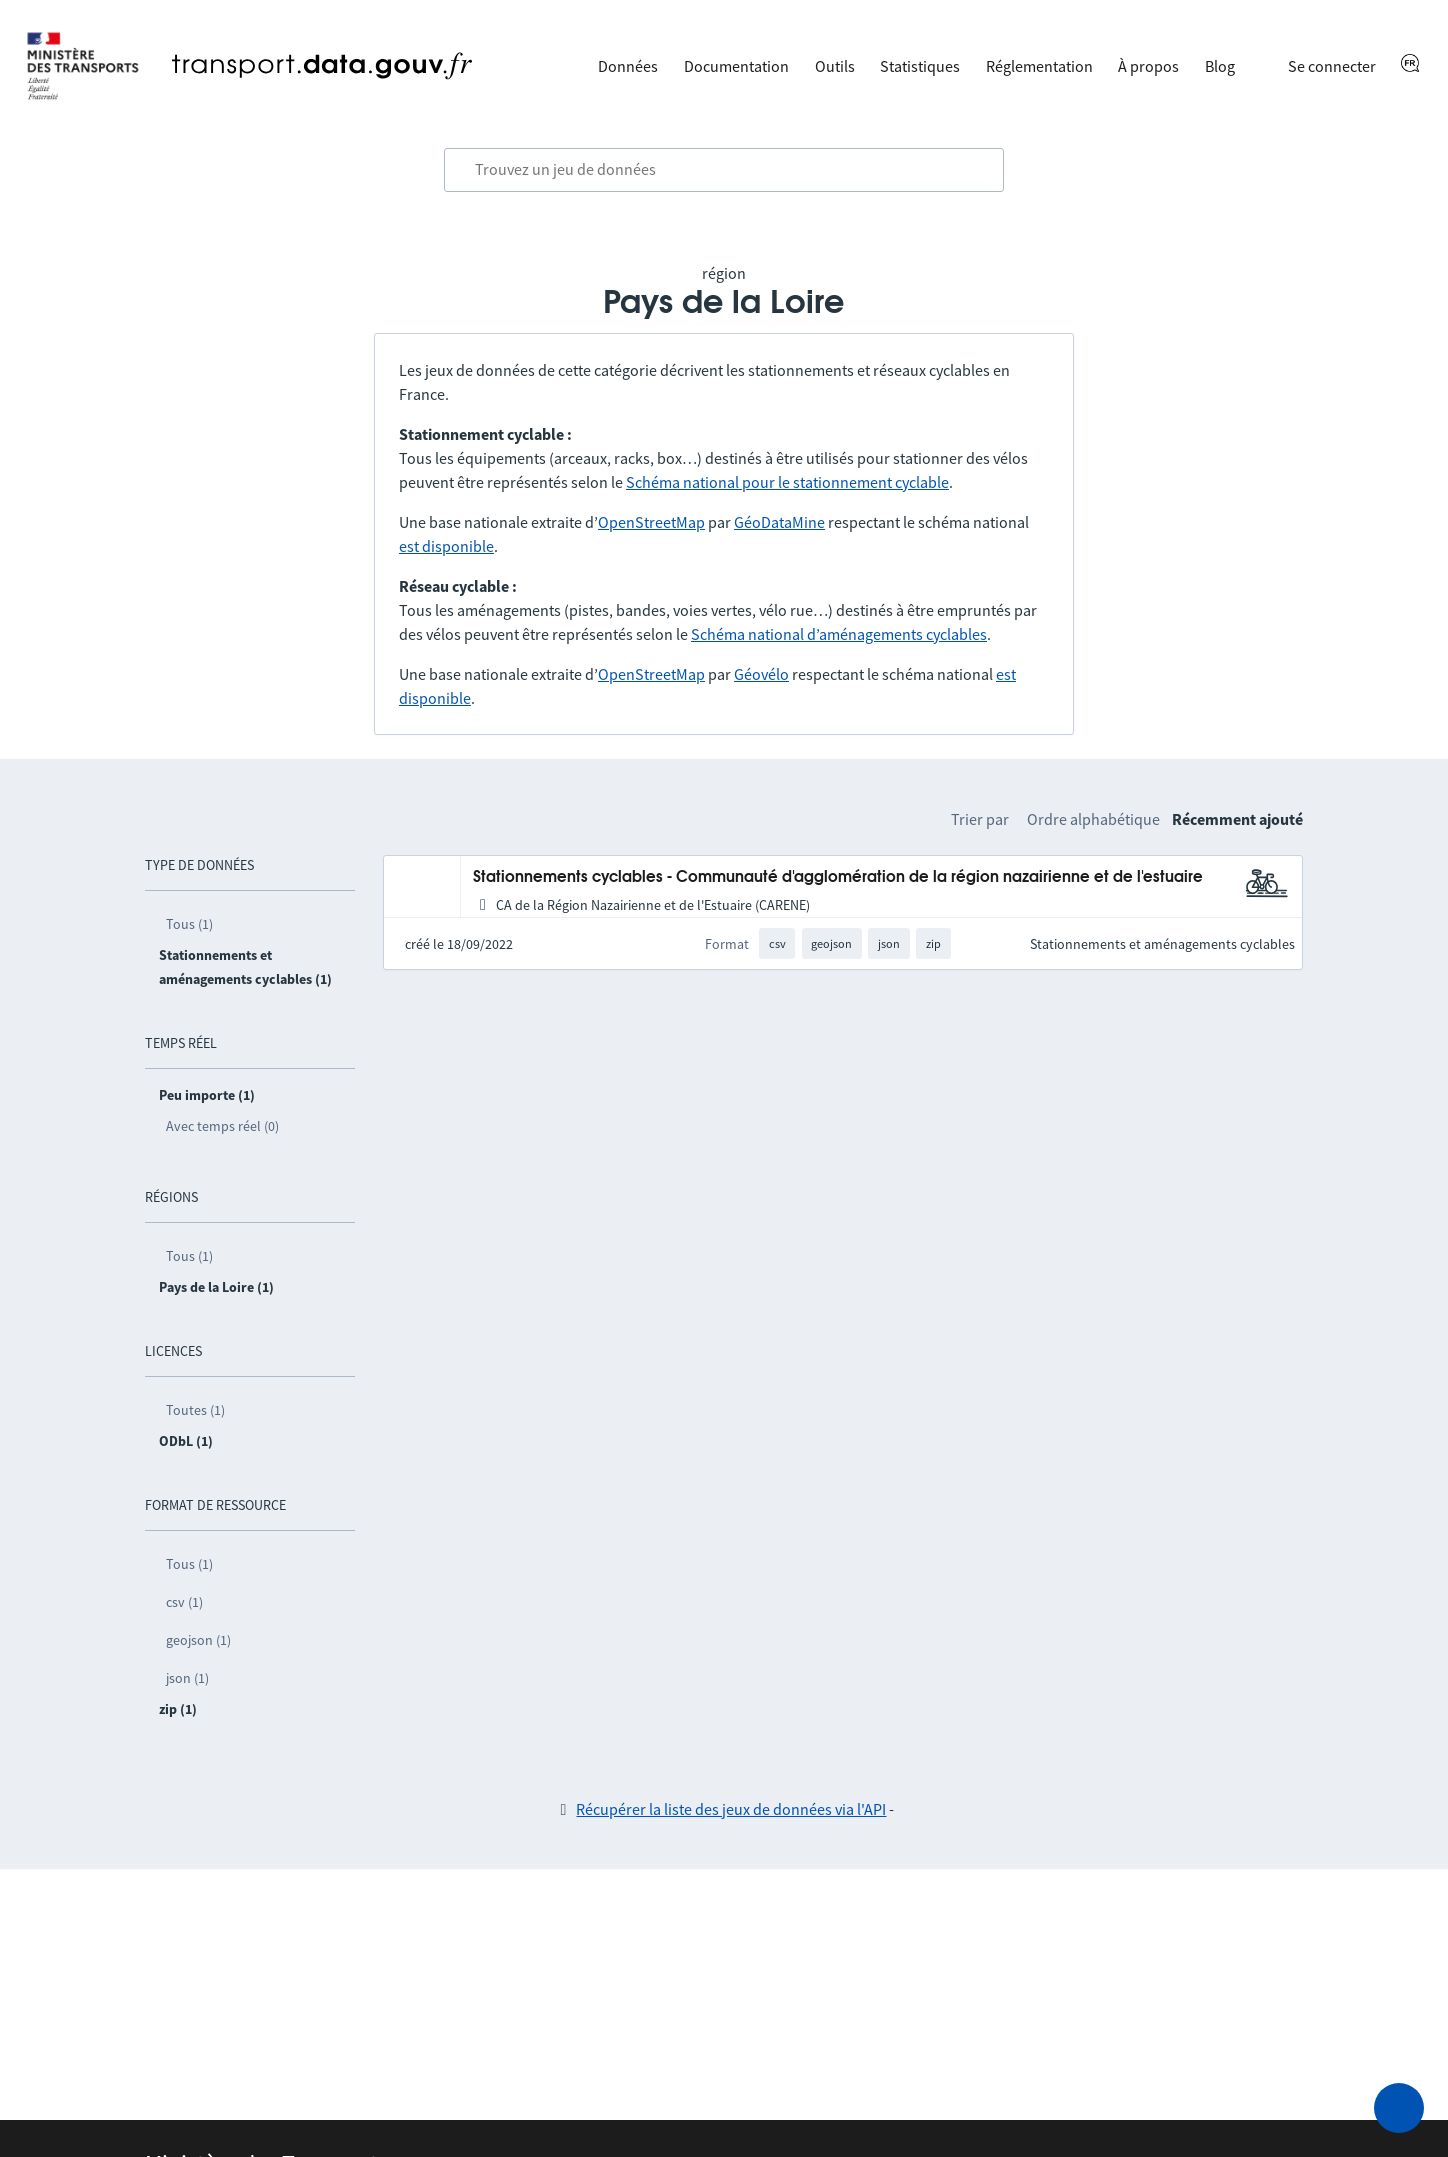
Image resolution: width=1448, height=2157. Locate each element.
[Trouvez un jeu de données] (724, 170)
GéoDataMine (779, 522)
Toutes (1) (195, 1410)
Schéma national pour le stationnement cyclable (787, 482)
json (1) (187, 1678)
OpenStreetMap (651, 522)
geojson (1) (198, 1640)
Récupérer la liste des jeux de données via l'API (731, 1809)
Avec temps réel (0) (222, 1126)
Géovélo (761, 674)
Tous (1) (189, 924)
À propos (1148, 66)
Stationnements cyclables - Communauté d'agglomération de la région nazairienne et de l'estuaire (838, 877)
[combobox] (724, 170)
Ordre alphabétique (1093, 819)
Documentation (736, 66)
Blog (1220, 66)
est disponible (446, 546)
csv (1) (184, 1602)
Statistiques (920, 66)
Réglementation (1039, 66)
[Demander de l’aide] (1399, 2108)
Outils (835, 66)
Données (628, 66)
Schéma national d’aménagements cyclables (839, 634)
